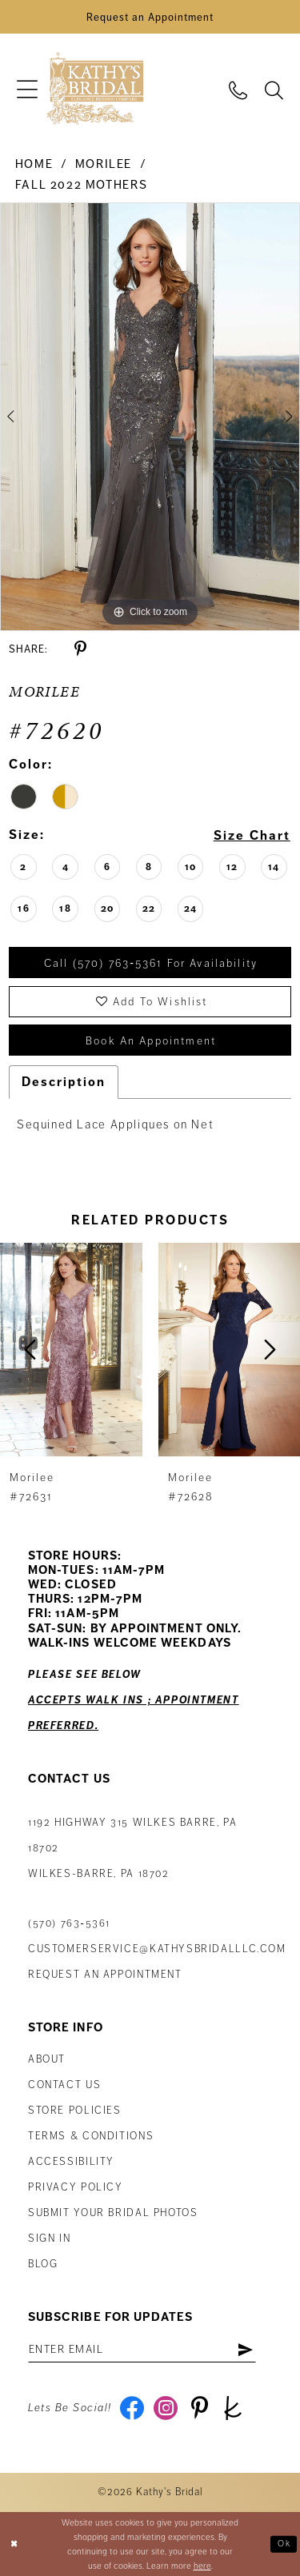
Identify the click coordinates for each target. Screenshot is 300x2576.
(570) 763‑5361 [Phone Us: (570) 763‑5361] (69, 1923)
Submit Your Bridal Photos (113, 2213)
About (47, 2059)
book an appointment (151, 1041)
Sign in (49, 2238)
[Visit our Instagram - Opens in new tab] (166, 2408)
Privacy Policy (75, 2187)
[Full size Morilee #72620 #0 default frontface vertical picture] (150, 417)
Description (64, 1082)
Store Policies (75, 2110)
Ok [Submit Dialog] (284, 2543)
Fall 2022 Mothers (81, 185)
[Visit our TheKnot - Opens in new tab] (233, 2408)
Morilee (103, 164)
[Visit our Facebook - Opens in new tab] (132, 2408)
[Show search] (274, 88)
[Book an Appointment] (150, 17)
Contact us (64, 2085)
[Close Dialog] (14, 2544)
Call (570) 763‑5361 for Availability (151, 963)
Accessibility (71, 2161)
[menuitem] (27, 89)
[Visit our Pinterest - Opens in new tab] (199, 2408)
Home (34, 164)
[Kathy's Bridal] (95, 89)
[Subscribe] (245, 2349)
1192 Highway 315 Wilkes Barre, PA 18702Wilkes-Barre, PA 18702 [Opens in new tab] (132, 1848)
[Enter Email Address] (142, 2349)
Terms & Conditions (91, 2136)
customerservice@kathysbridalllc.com (157, 1949)
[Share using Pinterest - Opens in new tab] (80, 649)
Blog (43, 2264)
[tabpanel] (150, 417)
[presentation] (71, 1349)
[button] (27, 89)
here (202, 2565)
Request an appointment (105, 1974)
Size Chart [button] (252, 836)
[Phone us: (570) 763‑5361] (238, 88)
